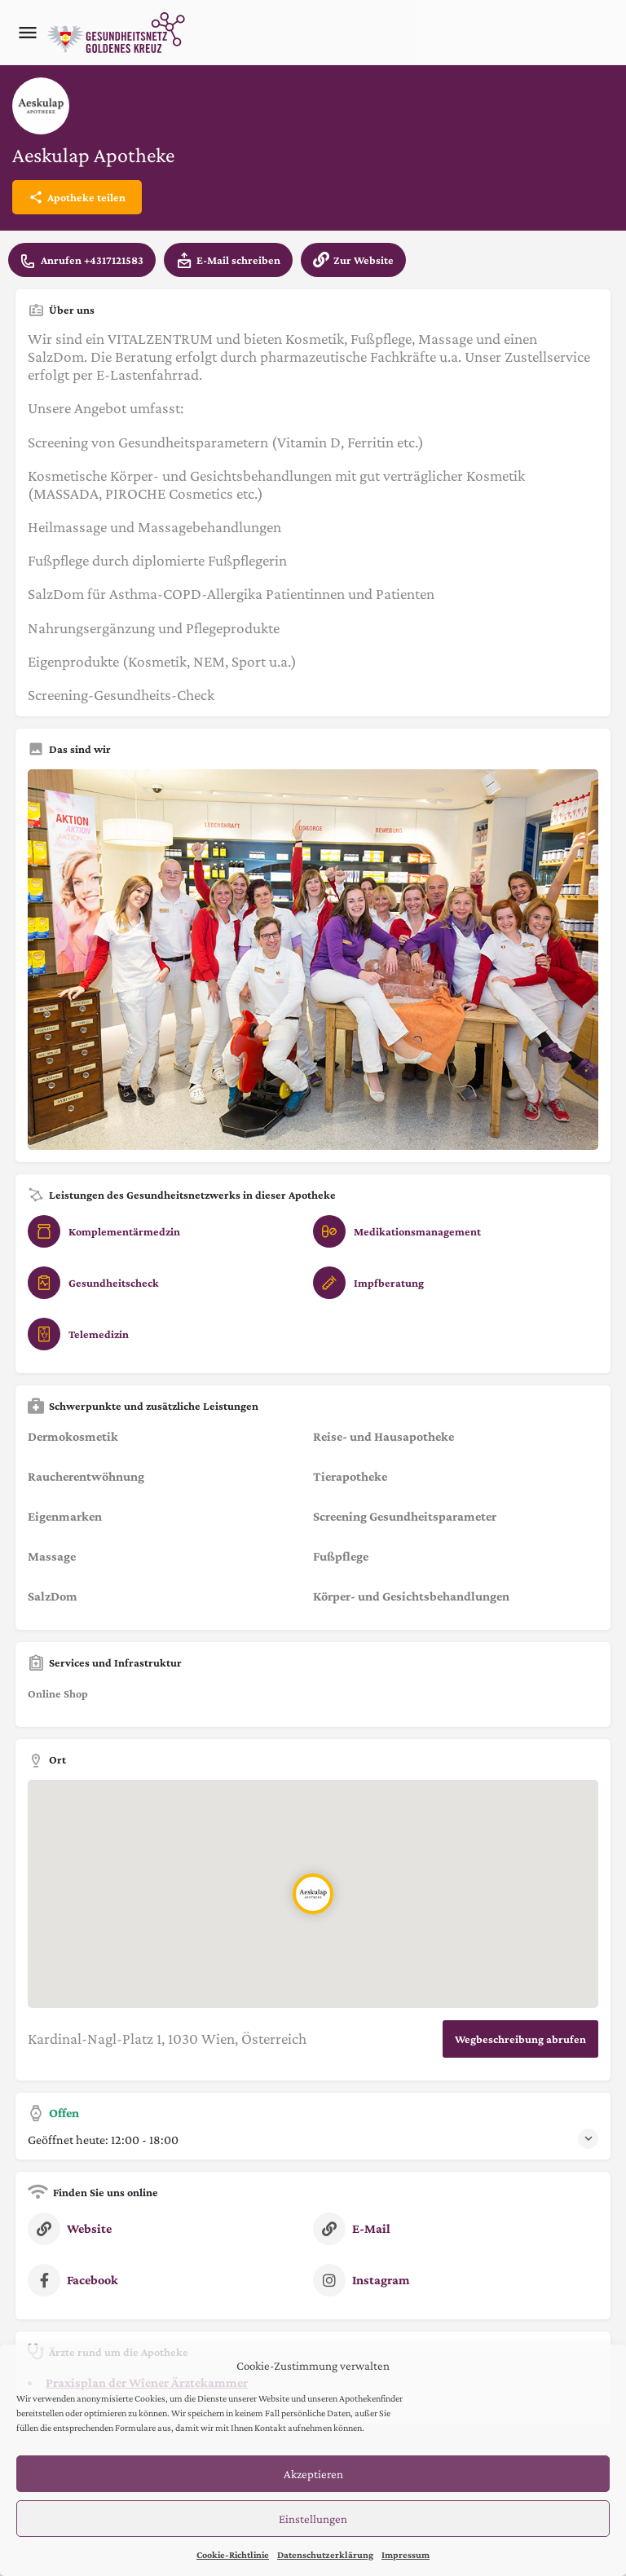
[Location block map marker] (313, 1893)
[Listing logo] (40, 105)
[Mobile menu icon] (27, 32)
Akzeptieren (313, 2474)
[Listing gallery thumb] (313, 959)
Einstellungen (313, 2518)
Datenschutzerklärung (325, 2555)
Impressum (405, 2555)
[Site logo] (118, 32)
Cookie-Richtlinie (232, 2555)
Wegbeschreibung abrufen (520, 2038)
